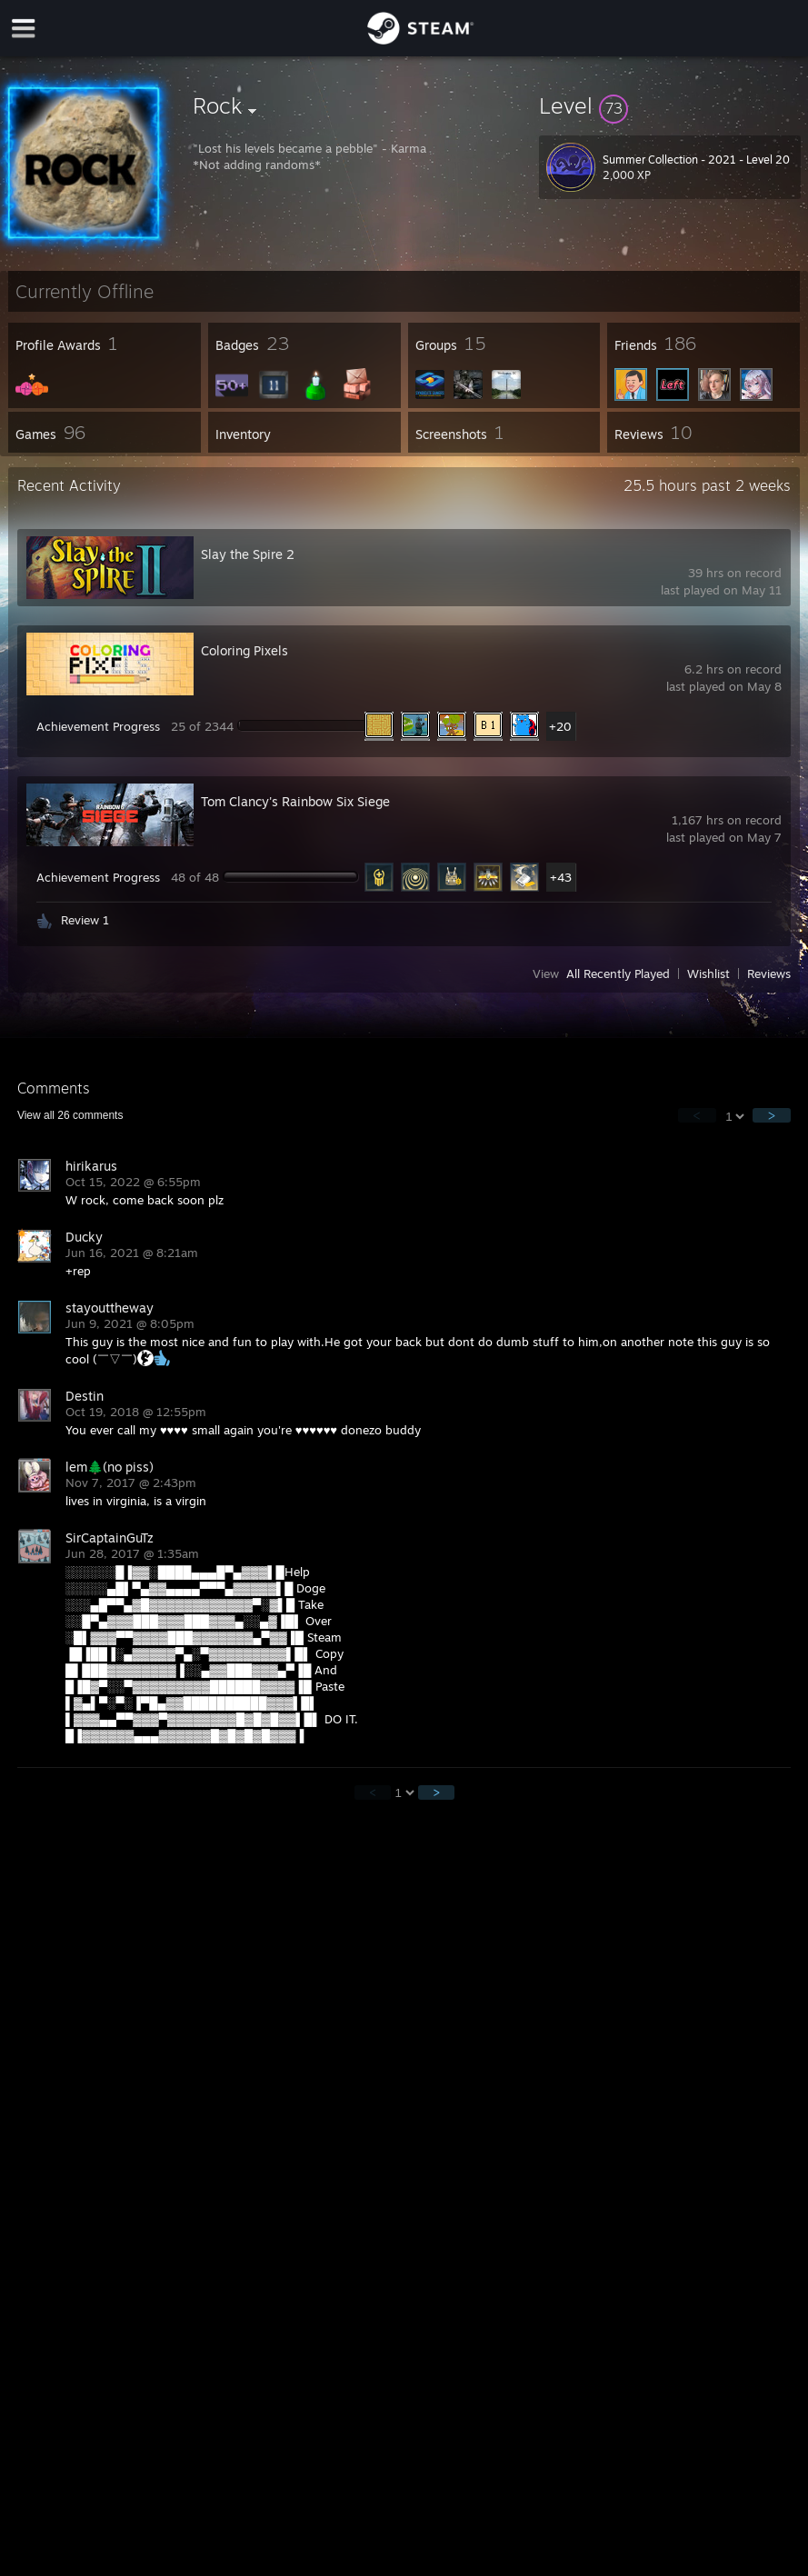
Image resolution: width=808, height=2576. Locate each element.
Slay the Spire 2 (247, 554)
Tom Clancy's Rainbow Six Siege (295, 801)
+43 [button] (561, 877)
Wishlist (708, 973)
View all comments (70, 1115)
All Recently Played (618, 973)
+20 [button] (560, 726)
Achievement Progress (98, 726)
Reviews (769, 973)
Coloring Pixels (244, 650)
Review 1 (85, 920)
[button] (670, 105)
